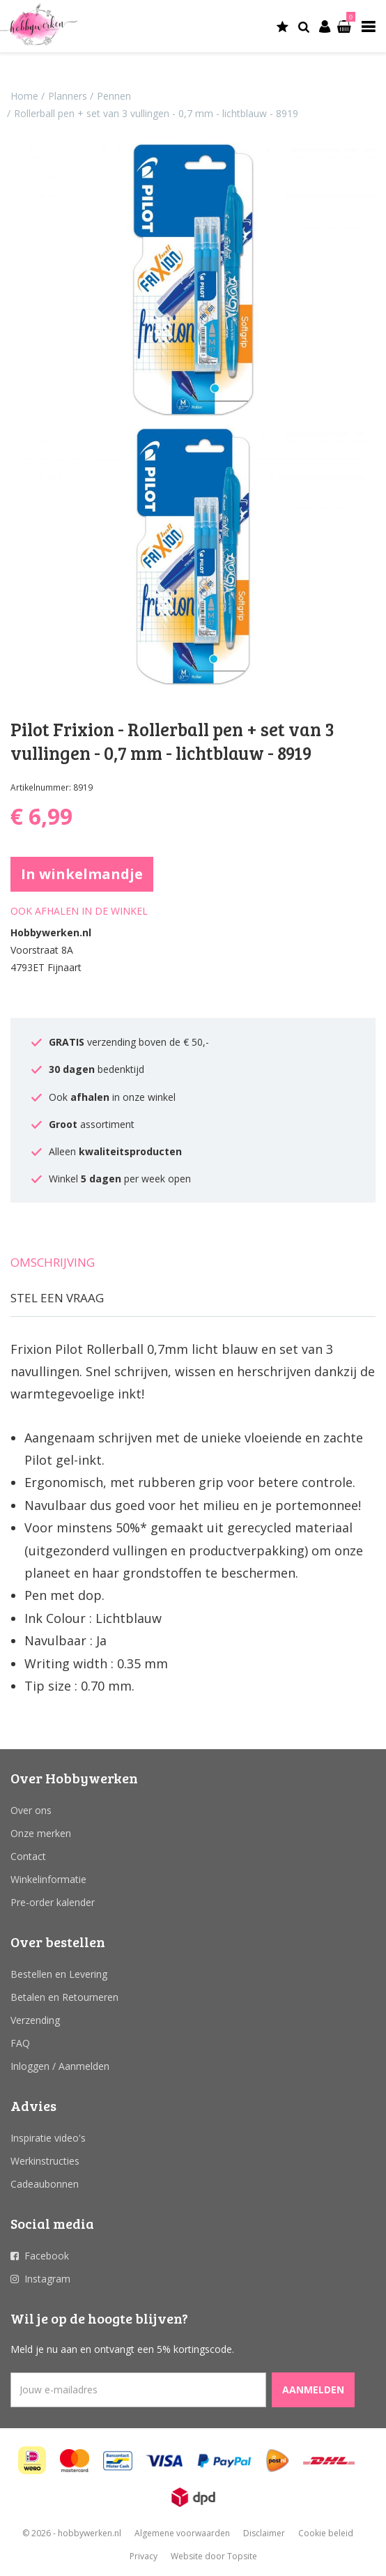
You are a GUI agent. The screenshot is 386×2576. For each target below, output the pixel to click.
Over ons (31, 1810)
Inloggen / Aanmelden (59, 2066)
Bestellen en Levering (58, 1974)
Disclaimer (264, 2533)
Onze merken (40, 1833)
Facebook (46, 2255)
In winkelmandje (82, 873)
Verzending (35, 2020)
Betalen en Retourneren (64, 1997)
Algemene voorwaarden (182, 2533)
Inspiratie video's (48, 2137)
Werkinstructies (44, 2160)
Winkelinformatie (48, 1879)
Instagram (47, 2278)
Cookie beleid (325, 2533)
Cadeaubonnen (44, 2183)
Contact (28, 1856)
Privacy (143, 2556)
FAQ (20, 2043)
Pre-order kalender (52, 1902)
